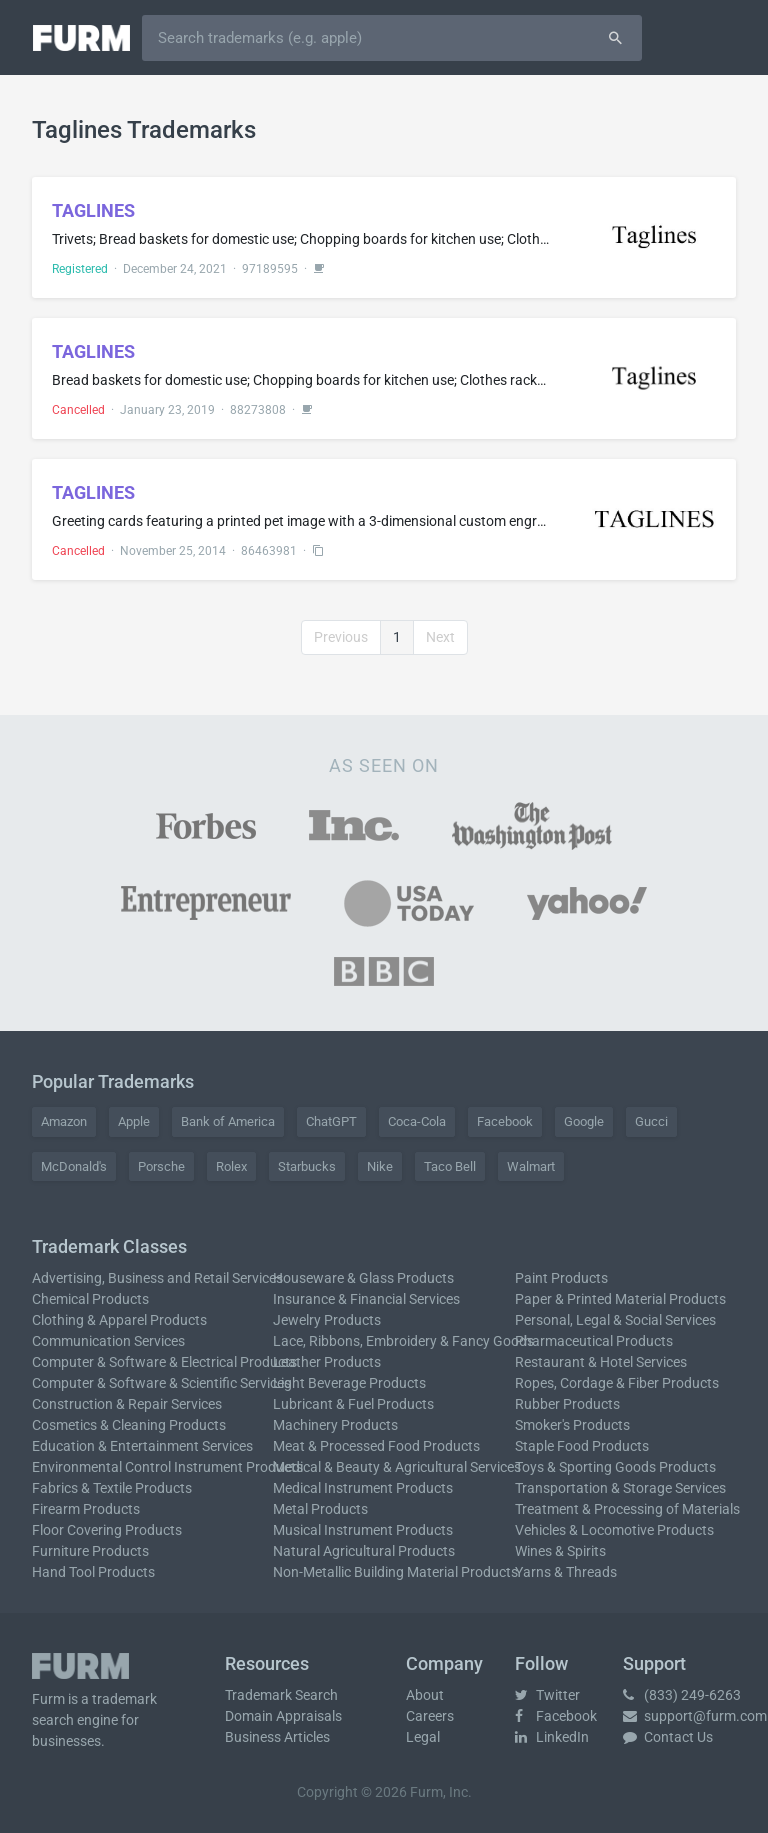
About (425, 1695)
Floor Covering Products (107, 1530)
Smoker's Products (572, 1425)
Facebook (505, 1121)
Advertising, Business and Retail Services (157, 1278)
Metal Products (320, 1509)
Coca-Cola (417, 1121)
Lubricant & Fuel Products (353, 1404)
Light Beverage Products (349, 1383)
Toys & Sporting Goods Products (615, 1467)
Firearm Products (86, 1509)
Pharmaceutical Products (594, 1341)
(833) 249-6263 (682, 1695)
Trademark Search (281, 1695)
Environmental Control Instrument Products (167, 1467)
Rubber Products (567, 1404)
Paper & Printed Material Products (620, 1299)
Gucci (651, 1121)
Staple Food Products (582, 1446)
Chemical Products (90, 1299)
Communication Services (108, 1341)
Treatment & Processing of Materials (627, 1509)
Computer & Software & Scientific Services (161, 1383)
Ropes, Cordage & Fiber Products (617, 1383)
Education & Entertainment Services (142, 1446)
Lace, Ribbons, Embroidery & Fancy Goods (403, 1341)
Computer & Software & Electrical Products (164, 1362)
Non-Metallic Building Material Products (395, 1572)
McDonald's (74, 1166)
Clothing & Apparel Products (119, 1320)
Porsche (161, 1166)
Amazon (64, 1121)
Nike (380, 1166)
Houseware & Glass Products (363, 1278)
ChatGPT (331, 1121)
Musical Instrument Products (363, 1530)
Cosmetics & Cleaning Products (129, 1425)
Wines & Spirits (560, 1551)
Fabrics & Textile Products (112, 1488)
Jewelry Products (327, 1320)
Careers (430, 1716)
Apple (134, 1121)
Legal (423, 1737)
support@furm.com (695, 1716)
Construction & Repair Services (127, 1404)
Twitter (547, 1695)
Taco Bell (450, 1166)
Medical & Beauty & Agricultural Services (397, 1467)
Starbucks (307, 1166)
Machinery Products (335, 1425)
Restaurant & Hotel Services (601, 1362)
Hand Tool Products (93, 1572)
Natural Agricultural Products (364, 1551)
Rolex (231, 1166)
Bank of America (228, 1121)
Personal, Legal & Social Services (615, 1320)
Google (584, 1121)
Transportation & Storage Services (620, 1488)
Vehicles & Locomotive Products (614, 1530)
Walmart (531, 1166)
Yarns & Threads (566, 1572)
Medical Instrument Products (363, 1488)
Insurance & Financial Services (366, 1299)
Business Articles (277, 1737)
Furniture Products (90, 1551)
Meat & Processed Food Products (376, 1446)
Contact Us (668, 1737)
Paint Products (561, 1278)
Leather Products (327, 1362)
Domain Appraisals (283, 1716)
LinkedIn (552, 1737)
